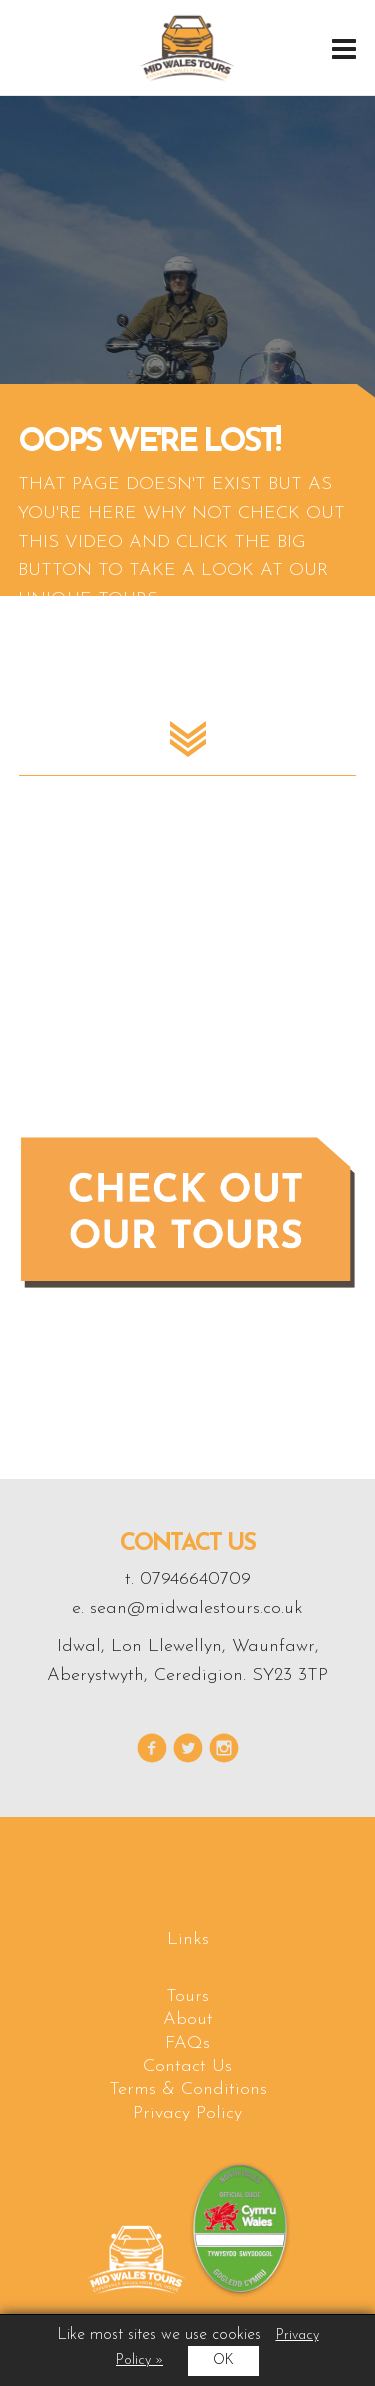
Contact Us (187, 2066)
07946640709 (195, 1579)
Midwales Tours (187, 47)
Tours (187, 1996)
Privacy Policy (187, 2113)
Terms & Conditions (188, 2089)
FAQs (187, 2043)
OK (223, 2360)
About (188, 2019)
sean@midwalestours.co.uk (196, 1608)
